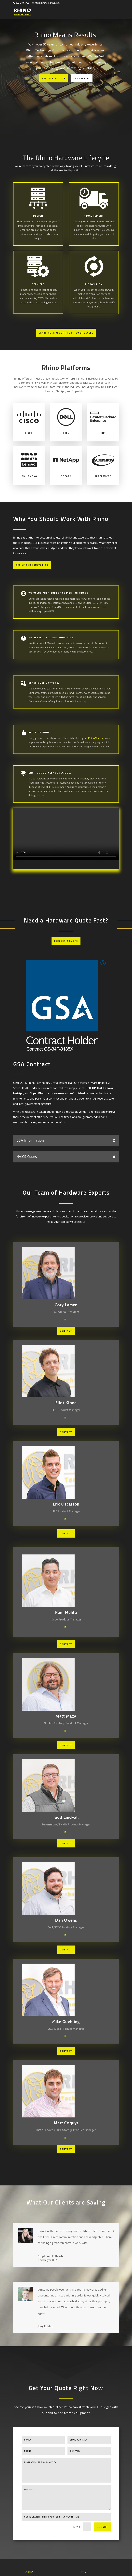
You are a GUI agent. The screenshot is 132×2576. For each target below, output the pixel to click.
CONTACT (66, 1330)
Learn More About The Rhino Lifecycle (66, 332)
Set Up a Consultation (32, 565)
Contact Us (81, 78)
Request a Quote (54, 78)
